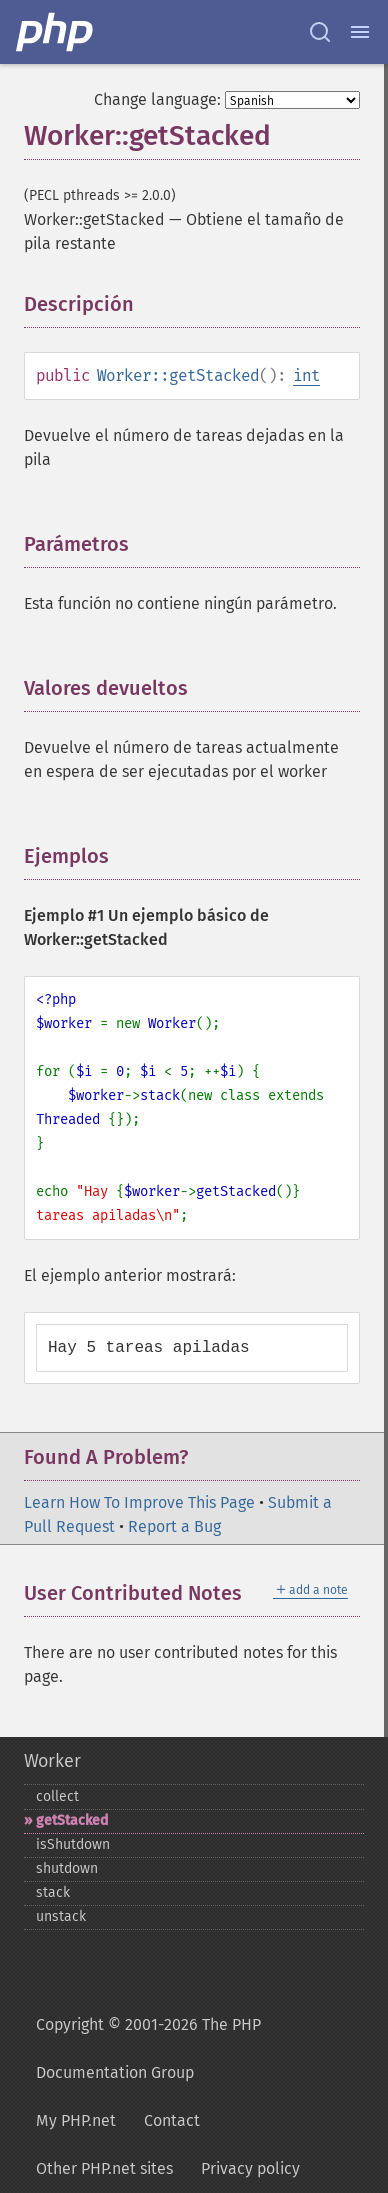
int (306, 375)
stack (53, 1892)
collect (57, 1796)
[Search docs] (320, 32)
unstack (61, 1916)
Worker (52, 1761)
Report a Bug (174, 1526)
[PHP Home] (56, 32)
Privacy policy (250, 2168)
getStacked (72, 1820)
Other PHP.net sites (104, 2168)
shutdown (67, 1868)
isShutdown (73, 1844)
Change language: (157, 99)
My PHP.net (76, 2120)
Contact (172, 2120)
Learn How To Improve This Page (139, 1502)
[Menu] (360, 32)
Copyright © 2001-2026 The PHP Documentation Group (148, 2048)
